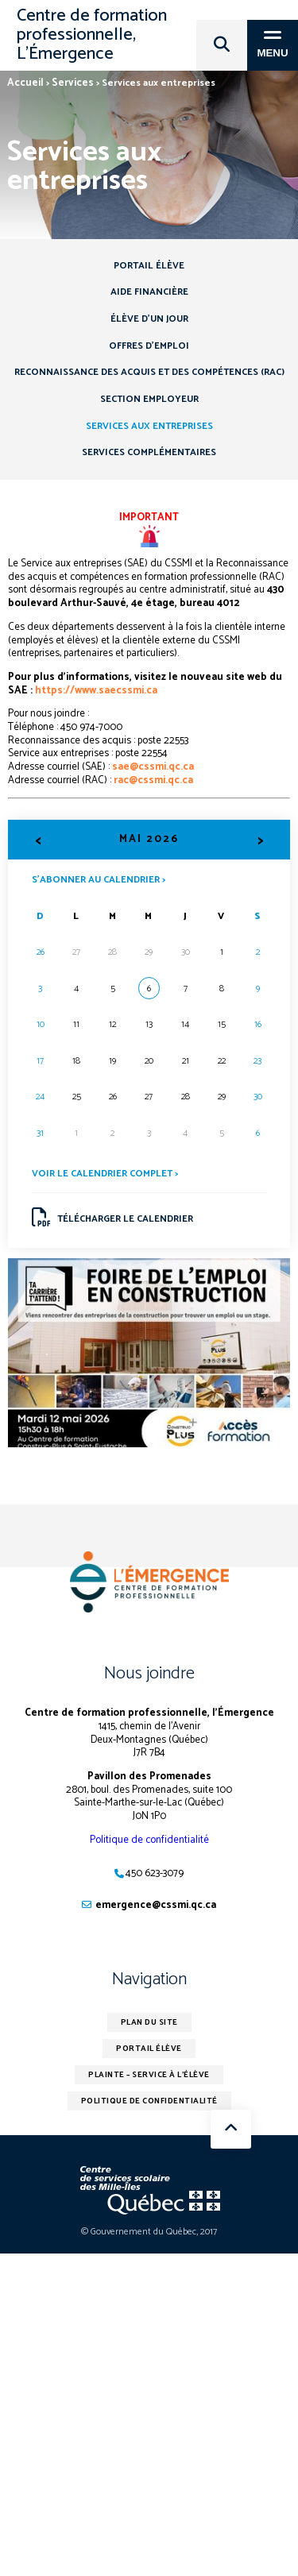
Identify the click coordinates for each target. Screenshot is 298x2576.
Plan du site (149, 2022)
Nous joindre (149, 1673)
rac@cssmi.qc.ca (153, 780)
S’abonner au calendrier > (98, 879)
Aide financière (149, 291)
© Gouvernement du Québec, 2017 (149, 2231)
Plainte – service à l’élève (149, 2074)
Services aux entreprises (149, 426)
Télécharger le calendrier (113, 1217)
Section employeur (149, 399)
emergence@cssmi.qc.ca (155, 1905)
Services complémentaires (149, 452)
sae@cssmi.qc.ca (153, 767)
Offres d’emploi (149, 345)
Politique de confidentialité (149, 1840)
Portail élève (149, 265)
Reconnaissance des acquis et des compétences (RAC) (149, 372)
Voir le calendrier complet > (105, 1173)
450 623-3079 (155, 1873)
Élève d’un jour (149, 318)
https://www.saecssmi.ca (96, 690)
